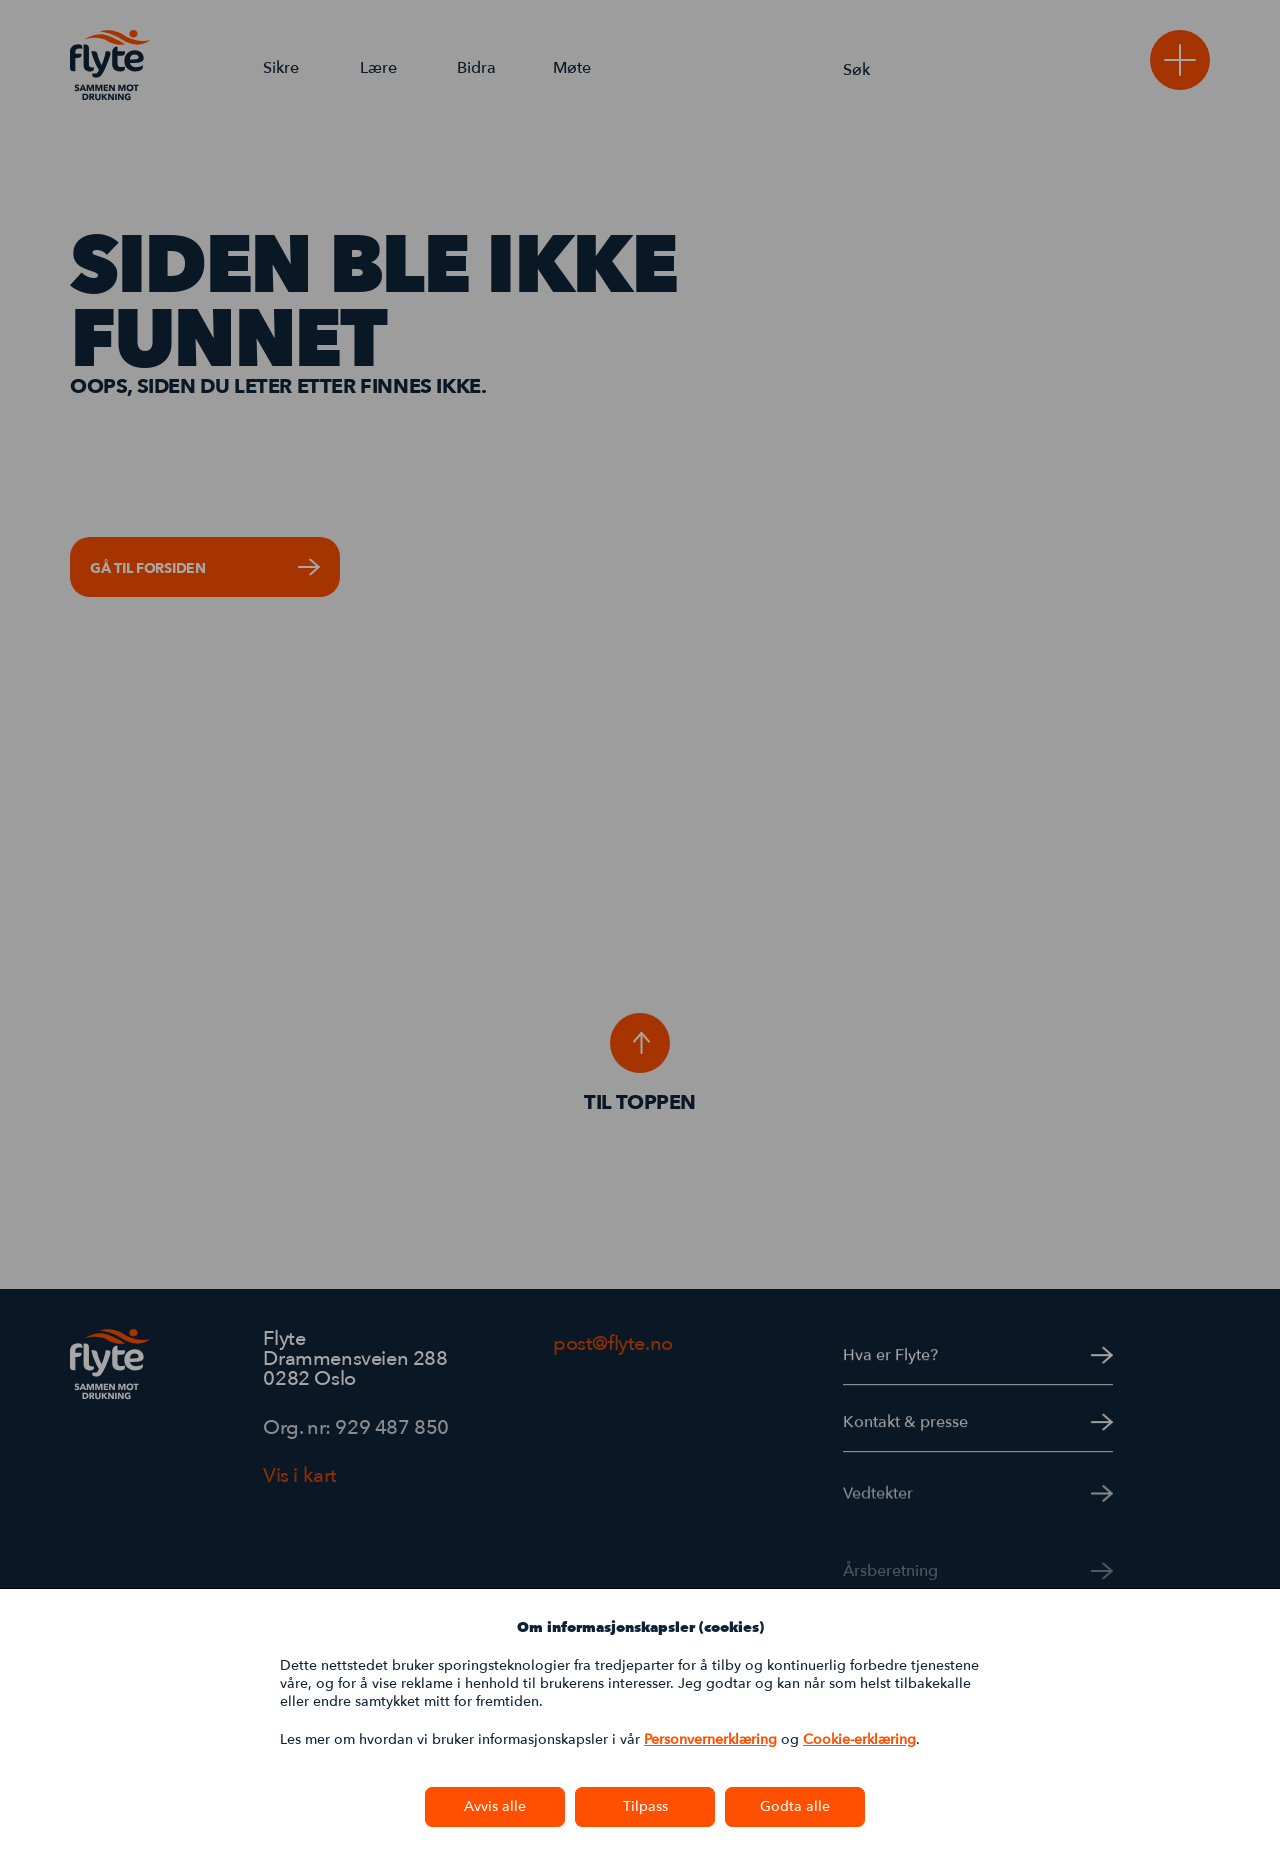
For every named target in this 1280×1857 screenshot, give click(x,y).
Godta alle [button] (795, 1806)
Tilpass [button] (645, 1806)
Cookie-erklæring (859, 1739)
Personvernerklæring (710, 1739)
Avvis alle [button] (495, 1806)
